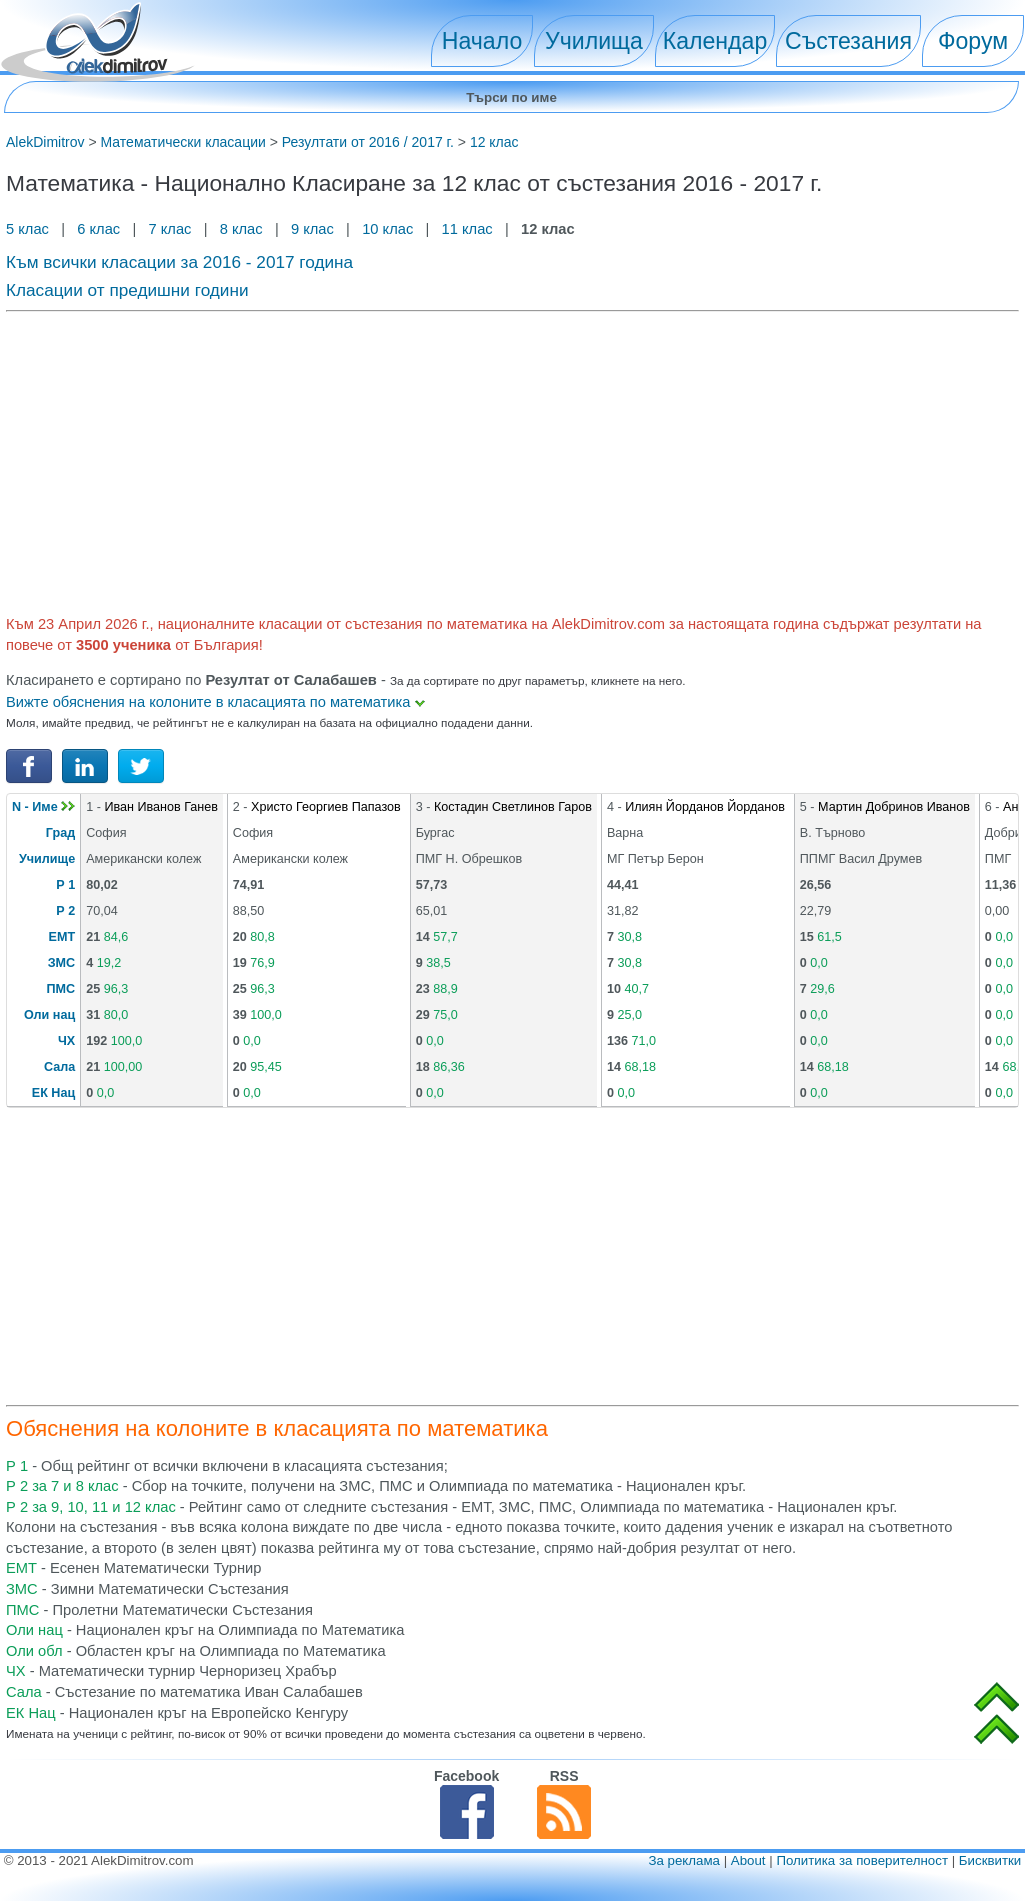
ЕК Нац (53, 1093)
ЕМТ (62, 937)
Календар (715, 41)
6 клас (98, 229)
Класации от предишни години (127, 290)
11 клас (467, 229)
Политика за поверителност (862, 1860)
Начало (482, 41)
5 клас (29, 229)
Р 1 (65, 885)
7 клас (169, 229)
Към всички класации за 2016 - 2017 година (179, 262)
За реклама (684, 1860)
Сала (59, 1067)
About (748, 1860)
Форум (973, 41)
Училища (594, 41)
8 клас (241, 229)
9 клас (312, 229)
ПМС (61, 989)
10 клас (387, 229)
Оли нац (49, 1015)
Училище (47, 859)
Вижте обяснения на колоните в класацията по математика (215, 702)
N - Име (43, 807)
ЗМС (61, 963)
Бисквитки (990, 1860)
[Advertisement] (512, 460)
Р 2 (65, 911)
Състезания (848, 41)
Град (60, 833)
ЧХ (66, 1041)
